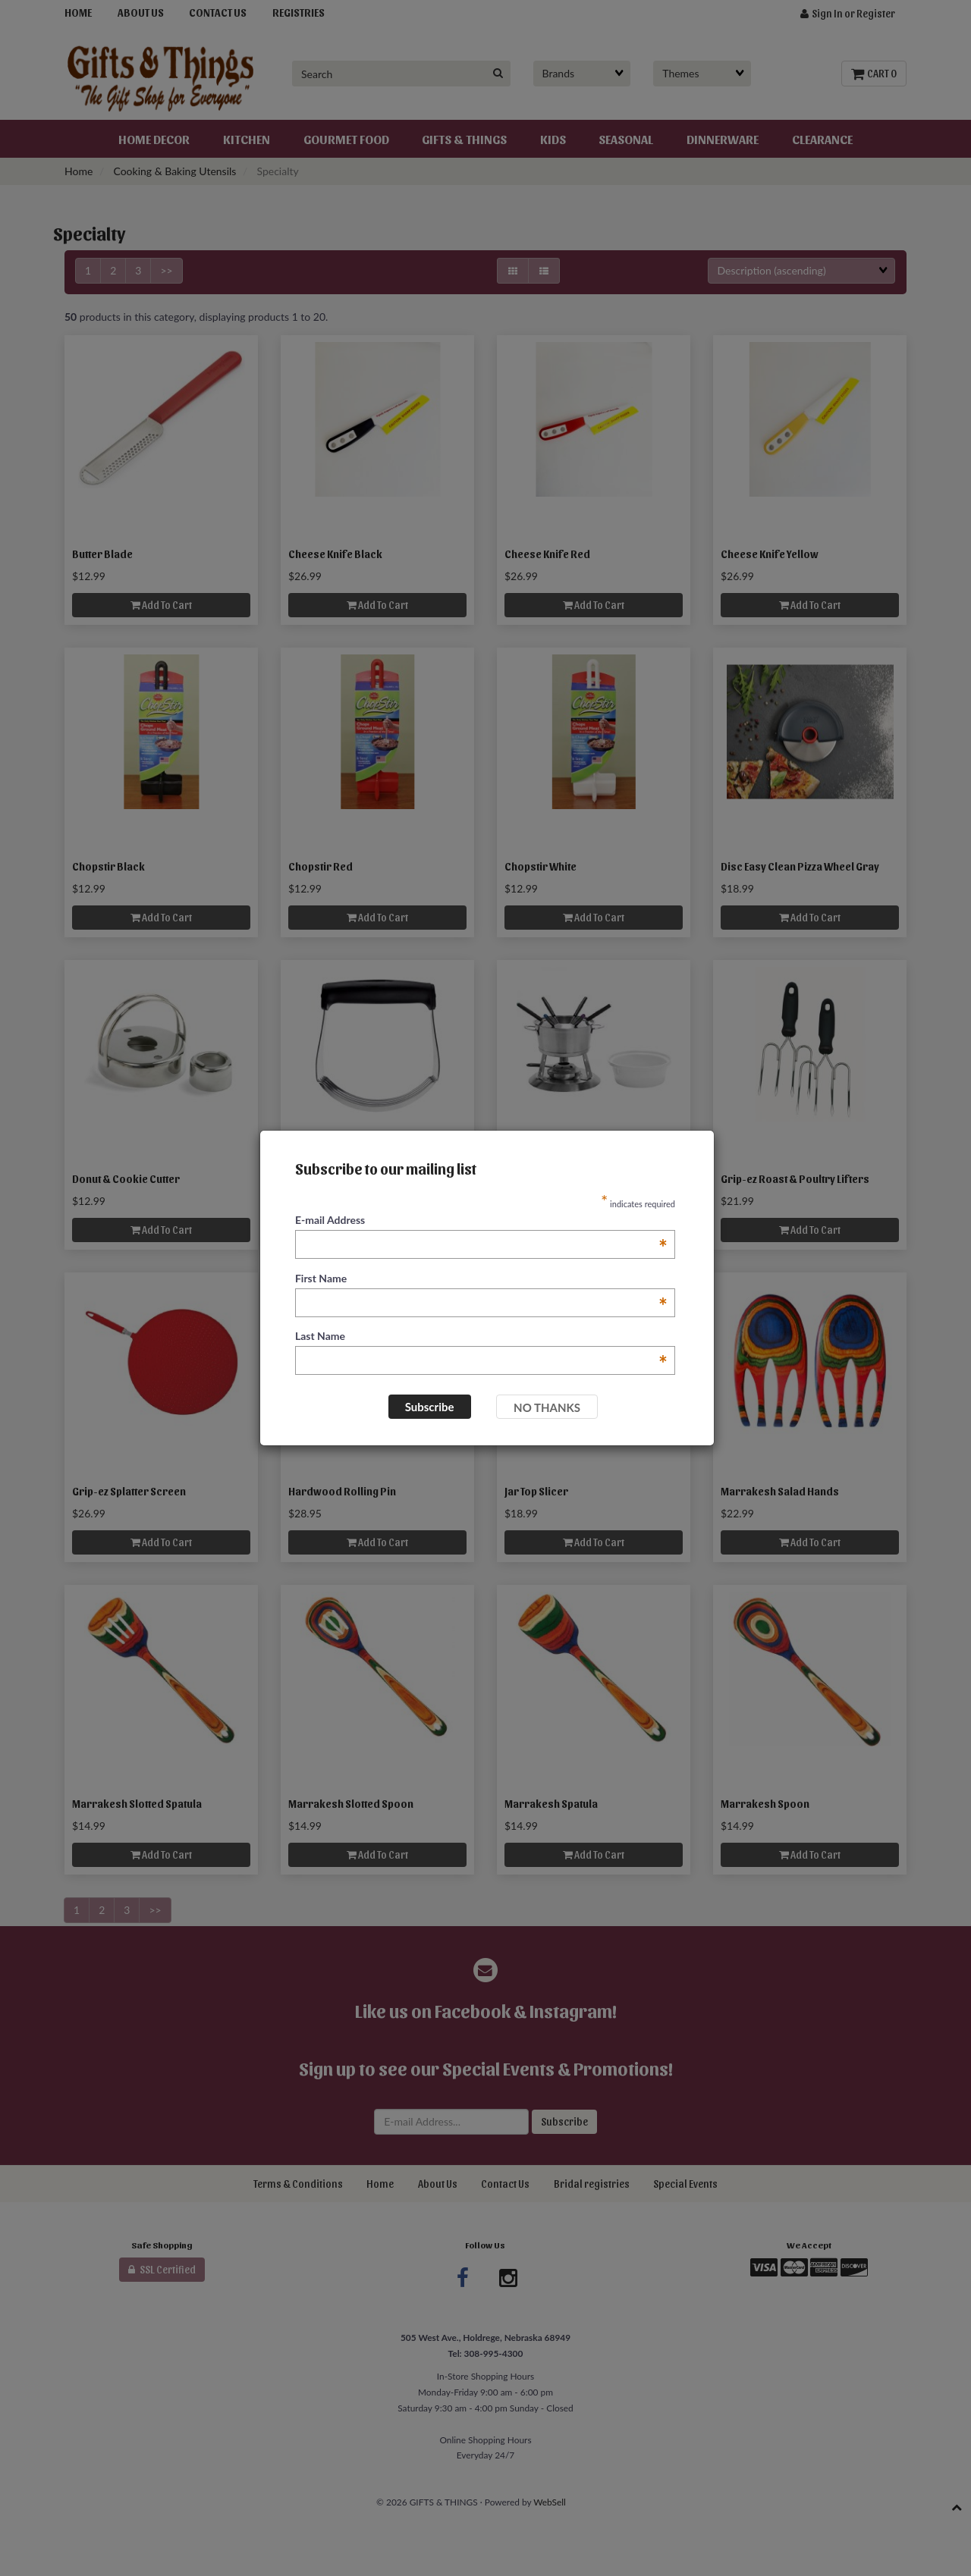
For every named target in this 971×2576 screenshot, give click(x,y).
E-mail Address (481, 1220)
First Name (481, 1279)
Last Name (481, 1336)
